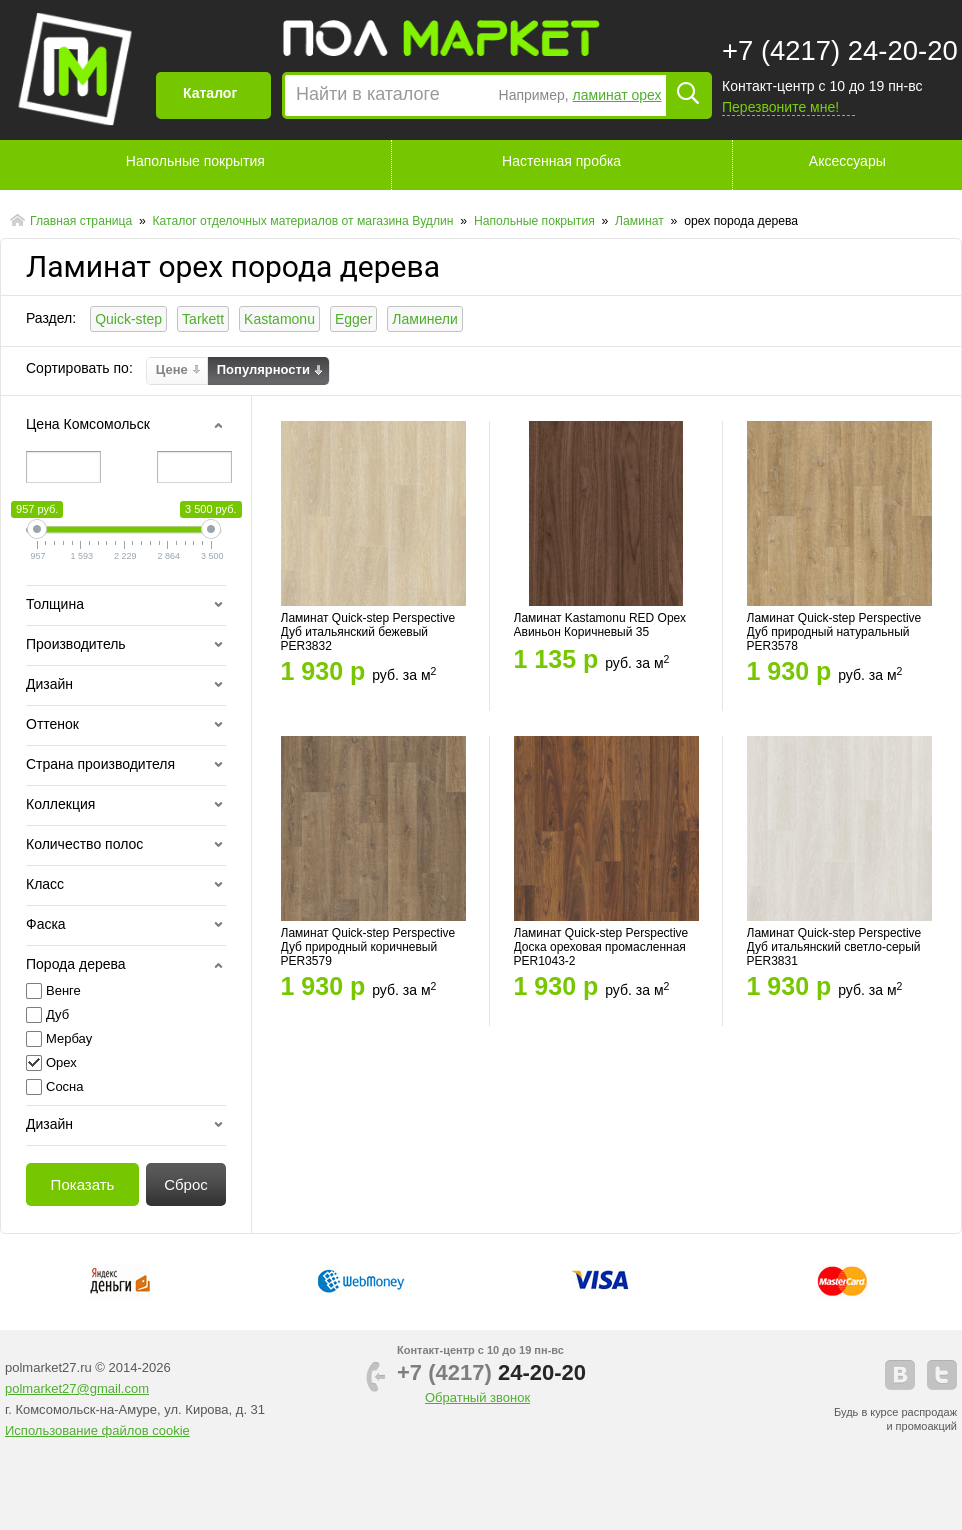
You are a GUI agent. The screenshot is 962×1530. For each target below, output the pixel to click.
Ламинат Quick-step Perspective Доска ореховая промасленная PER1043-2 (601, 947)
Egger (353, 319)
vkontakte (900, 1375)
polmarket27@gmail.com (77, 1388)
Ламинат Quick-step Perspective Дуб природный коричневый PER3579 (368, 947)
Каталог (210, 93)
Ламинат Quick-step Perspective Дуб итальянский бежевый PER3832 (368, 632)
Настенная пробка (561, 161)
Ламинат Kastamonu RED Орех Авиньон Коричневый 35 (600, 625)
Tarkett (203, 319)
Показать (83, 1184)
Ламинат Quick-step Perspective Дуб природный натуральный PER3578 (834, 632)
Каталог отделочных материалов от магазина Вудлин (304, 221)
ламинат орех (617, 95)
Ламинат (641, 221)
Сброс (186, 1184)
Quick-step (128, 319)
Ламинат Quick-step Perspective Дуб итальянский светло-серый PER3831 (834, 947)
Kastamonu (279, 319)
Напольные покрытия (195, 161)
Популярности (263, 370)
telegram (942, 1375)
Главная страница (83, 221)
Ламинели (424, 319)
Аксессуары (847, 161)
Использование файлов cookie (97, 1430)
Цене (172, 370)
